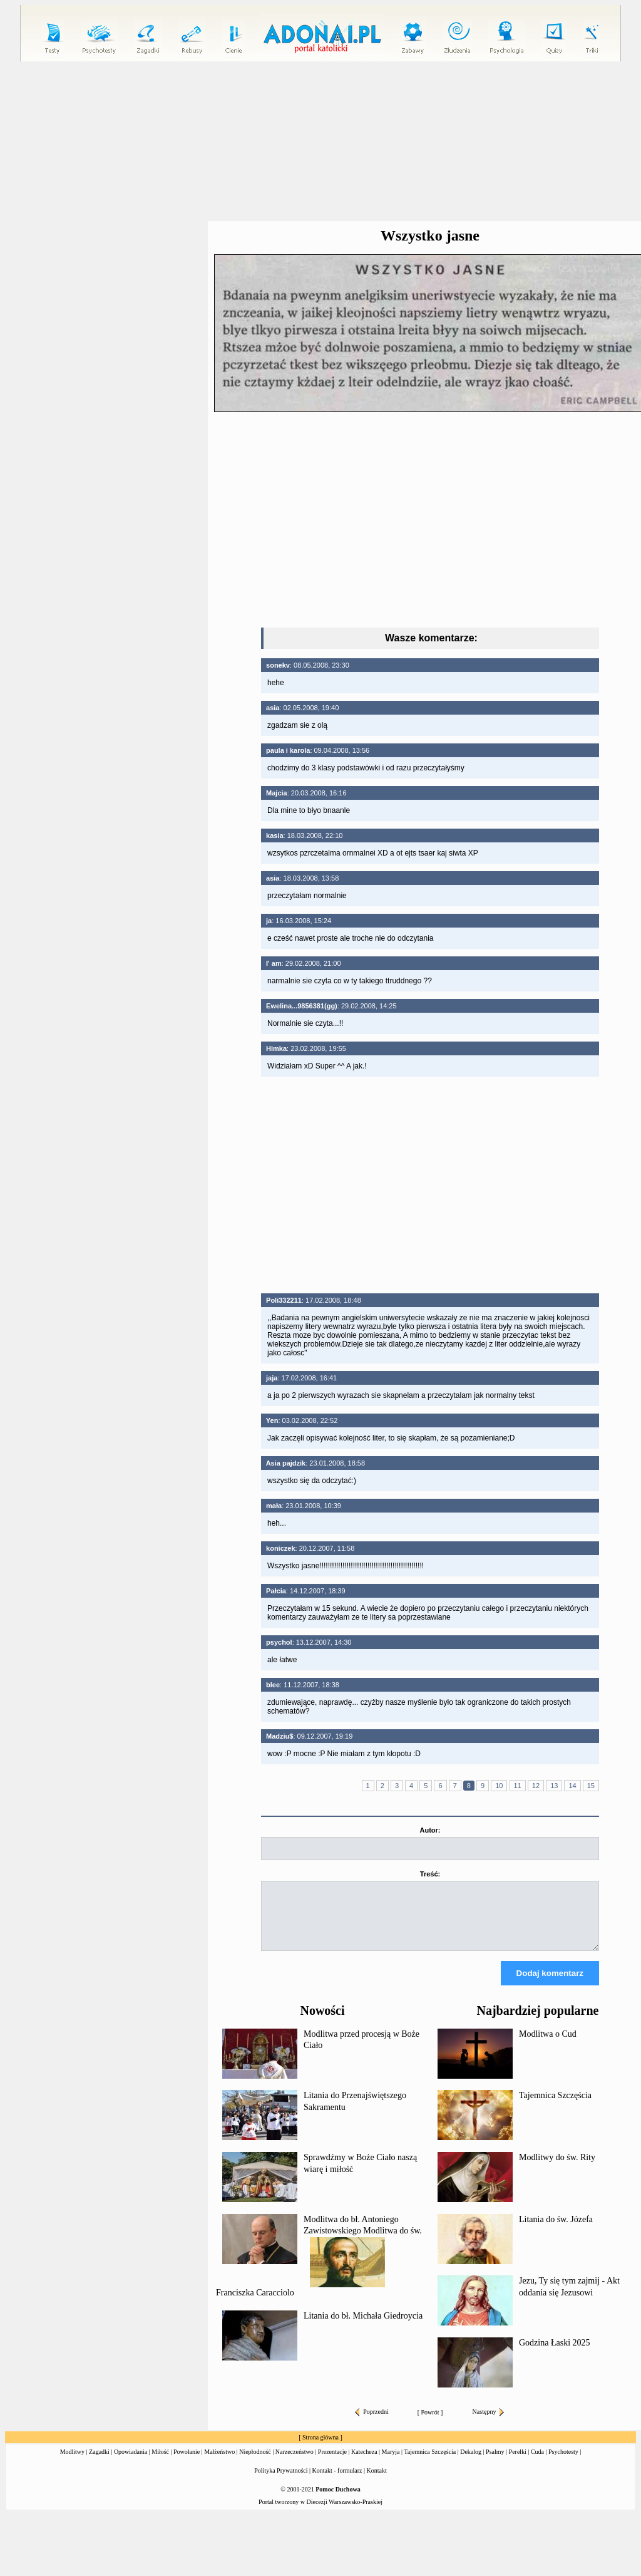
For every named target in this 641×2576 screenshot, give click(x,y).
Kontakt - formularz (337, 2481)
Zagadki (99, 2463)
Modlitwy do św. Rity (557, 2168)
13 (554, 1785)
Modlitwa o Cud (548, 2045)
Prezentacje (332, 2463)
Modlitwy (72, 2463)
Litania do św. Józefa (556, 2230)
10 (499, 1785)
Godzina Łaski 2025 (554, 2354)
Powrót (430, 2423)
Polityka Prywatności (280, 2481)
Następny (489, 2422)
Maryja (391, 2463)
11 (517, 1785)
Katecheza (364, 2463)
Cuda (537, 2463)
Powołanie (186, 2463)
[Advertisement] (430, 1185)
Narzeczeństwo (294, 2463)
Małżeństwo (219, 2463)
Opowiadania (130, 2463)
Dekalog (470, 2463)
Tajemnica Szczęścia (555, 2106)
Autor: (430, 1830)
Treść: (430, 1874)
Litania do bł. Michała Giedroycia (363, 2327)
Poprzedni (372, 2422)
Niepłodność (255, 2463)
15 (591, 1785)
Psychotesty (563, 2463)
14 (572, 1785)
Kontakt (377, 2481)
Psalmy (495, 2463)
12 (536, 1785)
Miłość (160, 2463)
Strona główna (320, 2448)
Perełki (517, 2463)
